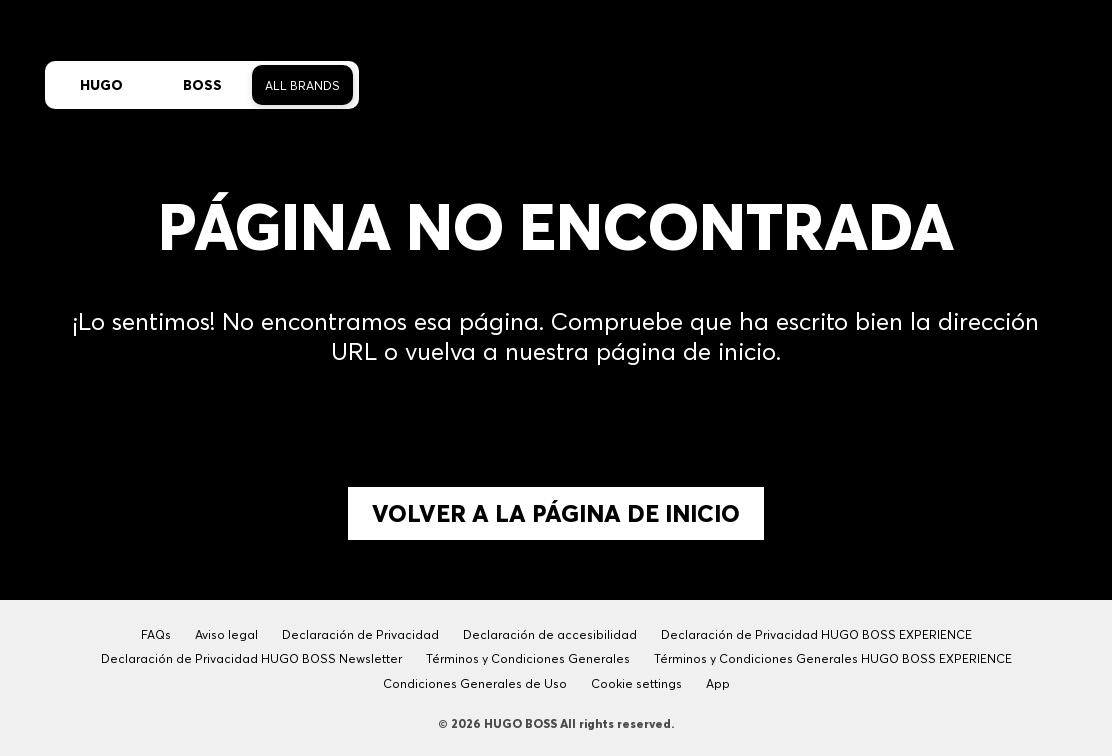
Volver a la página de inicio (556, 513)
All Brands (302, 85)
